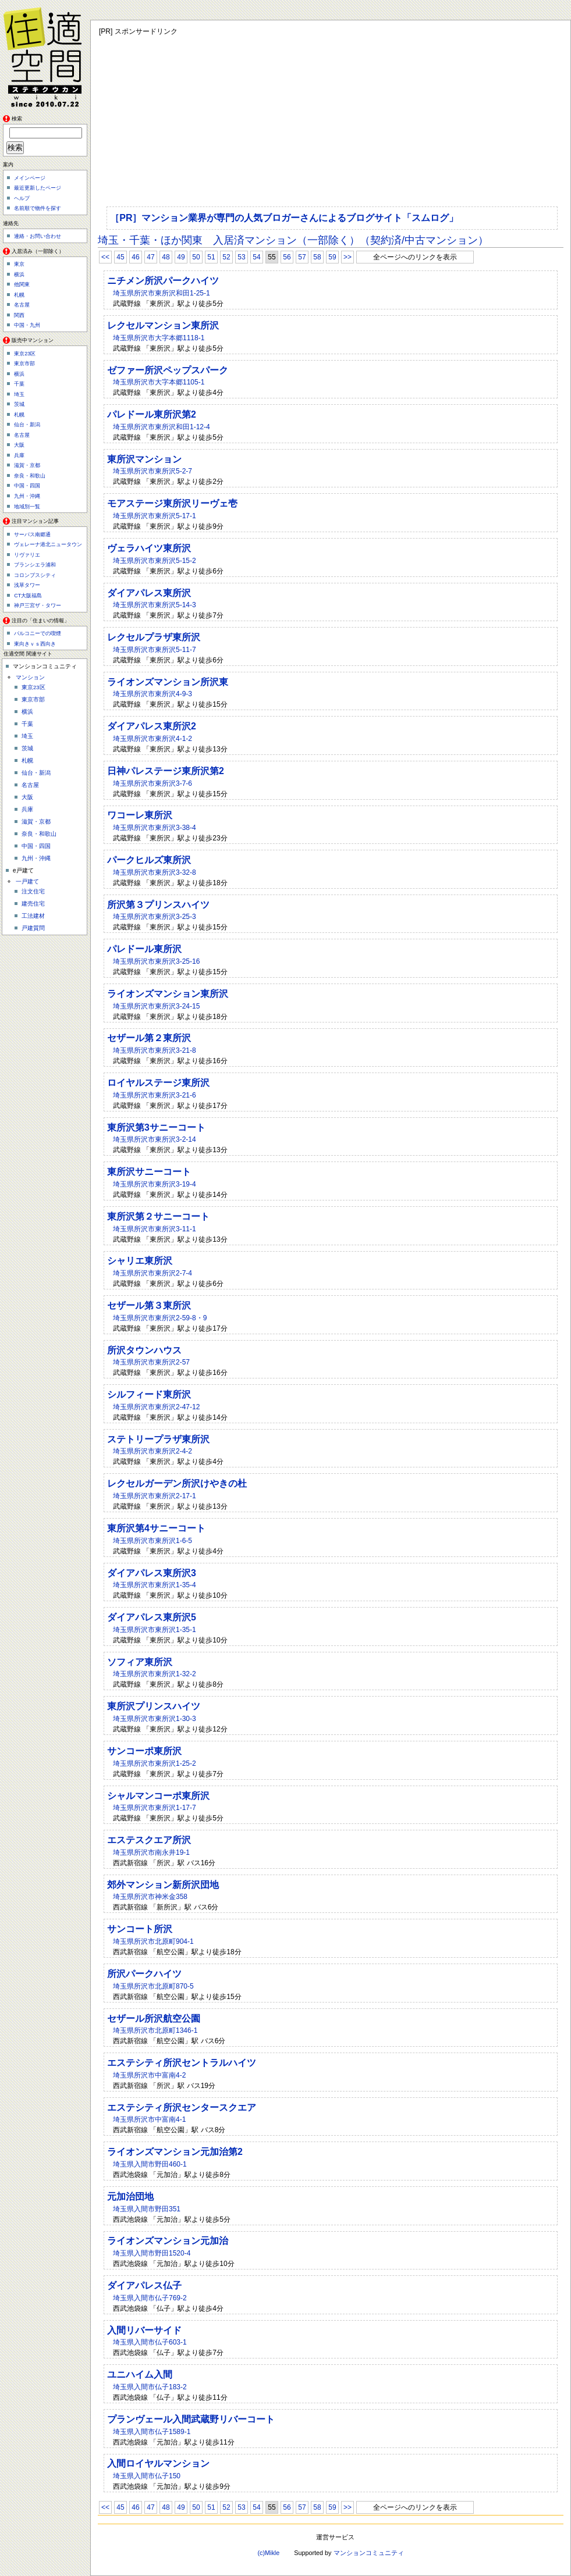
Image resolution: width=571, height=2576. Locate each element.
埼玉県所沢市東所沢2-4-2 (152, 1451)
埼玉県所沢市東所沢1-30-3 (154, 1719)
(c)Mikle (268, 2552)
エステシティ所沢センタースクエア (181, 2107)
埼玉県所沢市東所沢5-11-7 (154, 650)
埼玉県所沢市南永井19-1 (151, 1852)
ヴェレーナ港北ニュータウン (48, 544)
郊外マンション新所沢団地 (163, 1885)
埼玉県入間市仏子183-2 (150, 2387)
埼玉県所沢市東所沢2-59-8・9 (160, 1318)
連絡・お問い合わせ (37, 236)
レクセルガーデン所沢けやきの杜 (177, 1483)
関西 (19, 315)
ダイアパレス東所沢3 (151, 1573)
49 (181, 257)
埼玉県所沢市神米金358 (150, 1897)
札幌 (19, 295)
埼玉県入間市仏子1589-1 (151, 2432)
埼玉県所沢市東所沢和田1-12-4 (161, 427)
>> (347, 257)
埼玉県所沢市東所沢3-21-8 (154, 1050)
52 (226, 257)
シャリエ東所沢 (139, 1261)
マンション (30, 677)
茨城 (19, 404)
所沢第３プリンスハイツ (158, 905)
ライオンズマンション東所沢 (167, 994)
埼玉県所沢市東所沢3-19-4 (154, 1184)
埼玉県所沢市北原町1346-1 (155, 2030)
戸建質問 (33, 928)
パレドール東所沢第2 (151, 414)
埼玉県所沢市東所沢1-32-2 (154, 1674)
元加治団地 (130, 2196)
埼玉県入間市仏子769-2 (150, 2298)
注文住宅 (33, 891)
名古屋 (22, 305)
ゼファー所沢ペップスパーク (167, 370)
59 (332, 257)
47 (150, 257)
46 (135, 257)
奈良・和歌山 (29, 476)
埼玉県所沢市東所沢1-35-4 (154, 1585)
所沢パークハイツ (144, 1974)
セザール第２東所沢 (149, 1038)
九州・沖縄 (27, 496)
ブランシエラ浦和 (35, 565)
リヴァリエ (27, 555)
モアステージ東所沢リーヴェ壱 (172, 503)
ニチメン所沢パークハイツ (163, 281)
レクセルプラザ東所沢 (153, 637)
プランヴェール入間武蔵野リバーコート (191, 2419)
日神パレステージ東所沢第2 (165, 771)
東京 (19, 264)
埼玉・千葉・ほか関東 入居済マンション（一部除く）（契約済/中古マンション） (293, 240)
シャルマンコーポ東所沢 (158, 1796)
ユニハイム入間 (139, 2374)
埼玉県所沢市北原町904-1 (153, 1941)
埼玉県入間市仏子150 (146, 2476)
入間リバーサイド (144, 2330)
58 (317, 257)
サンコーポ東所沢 (144, 1751)
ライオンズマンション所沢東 (167, 682)
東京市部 (24, 363)
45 (120, 257)
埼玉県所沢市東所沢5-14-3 (154, 605)
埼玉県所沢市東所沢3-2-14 (154, 1139)
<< (105, 257)
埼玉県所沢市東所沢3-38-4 (154, 828)
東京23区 (25, 354)
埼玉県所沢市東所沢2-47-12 (156, 1407)
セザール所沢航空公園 (153, 2018)
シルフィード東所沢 (149, 1394)
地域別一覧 (27, 507)
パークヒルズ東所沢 (149, 860)
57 (302, 257)
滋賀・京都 (27, 465)
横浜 (19, 274)
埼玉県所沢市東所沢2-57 (151, 1362)
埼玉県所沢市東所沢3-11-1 (154, 1229)
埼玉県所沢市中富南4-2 (149, 2075)
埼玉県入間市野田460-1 (150, 2164)
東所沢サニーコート (149, 1172)
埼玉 (19, 394)
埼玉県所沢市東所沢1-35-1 (154, 1630)
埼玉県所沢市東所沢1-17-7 (154, 1808)
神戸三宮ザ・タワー (37, 605)
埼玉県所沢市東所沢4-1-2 (152, 739)
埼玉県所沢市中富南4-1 (149, 2119)
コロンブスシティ (35, 575)
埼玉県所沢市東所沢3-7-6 (152, 783)
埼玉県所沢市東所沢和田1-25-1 (161, 293)
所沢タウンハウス (144, 1350)
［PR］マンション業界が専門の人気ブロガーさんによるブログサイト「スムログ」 (284, 218)
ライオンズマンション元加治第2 (175, 2152)
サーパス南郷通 (32, 534)
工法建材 (33, 916)
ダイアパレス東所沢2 (151, 726)
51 (211, 257)
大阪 (19, 445)
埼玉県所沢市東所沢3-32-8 (154, 872)
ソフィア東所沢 (139, 1662)
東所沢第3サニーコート (156, 1127)
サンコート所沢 (139, 1929)
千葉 (19, 384)
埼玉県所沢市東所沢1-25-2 (154, 1763)
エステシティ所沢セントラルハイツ (181, 2063)
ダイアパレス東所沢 (149, 593)
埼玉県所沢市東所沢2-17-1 (154, 1496)
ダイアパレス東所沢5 (151, 1617)
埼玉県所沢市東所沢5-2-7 (152, 471)
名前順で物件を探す (37, 208)
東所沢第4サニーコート (156, 1528)
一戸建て (27, 881)
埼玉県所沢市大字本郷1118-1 (158, 338)
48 (165, 257)
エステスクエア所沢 (149, 1840)
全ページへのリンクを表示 (415, 257)
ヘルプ (22, 198)
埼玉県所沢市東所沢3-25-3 (154, 917)
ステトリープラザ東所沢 (158, 1439)
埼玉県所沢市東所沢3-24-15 (156, 1006)
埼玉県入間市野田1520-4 (151, 2253)
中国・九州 (27, 325)
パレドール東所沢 (144, 949)
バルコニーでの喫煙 (37, 633)
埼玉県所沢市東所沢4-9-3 (152, 694)
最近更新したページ (37, 188)
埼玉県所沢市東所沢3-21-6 (154, 1095)
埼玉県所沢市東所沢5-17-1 (154, 516)
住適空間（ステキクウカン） (46, 55)
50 (196, 257)
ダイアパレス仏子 (144, 2285)
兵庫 (19, 455)
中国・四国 (27, 486)
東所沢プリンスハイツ (153, 1706)
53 (241, 257)
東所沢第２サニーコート (158, 1216)
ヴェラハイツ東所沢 (149, 548)
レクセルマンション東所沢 (163, 325)
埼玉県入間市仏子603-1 (150, 2342)
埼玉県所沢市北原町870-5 (153, 1986)
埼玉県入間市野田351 (146, 2209)
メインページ (29, 178)
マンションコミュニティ (369, 2552)
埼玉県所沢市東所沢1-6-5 (152, 1541)
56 (286, 257)
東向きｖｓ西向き (35, 644)
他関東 (22, 284)
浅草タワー (27, 585)
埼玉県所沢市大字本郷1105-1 (158, 382)
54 (256, 257)
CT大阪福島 (28, 595)
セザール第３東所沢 (149, 1305)
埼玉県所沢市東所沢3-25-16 (156, 961)
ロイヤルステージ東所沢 (158, 1083)
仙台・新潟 (27, 424)
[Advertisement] (283, 119)
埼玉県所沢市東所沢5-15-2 (154, 561)
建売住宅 (33, 903)
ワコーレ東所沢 (139, 815)
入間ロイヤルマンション (158, 2463)
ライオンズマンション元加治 (167, 2241)
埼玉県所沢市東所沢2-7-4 (152, 1273)
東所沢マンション (144, 459)
